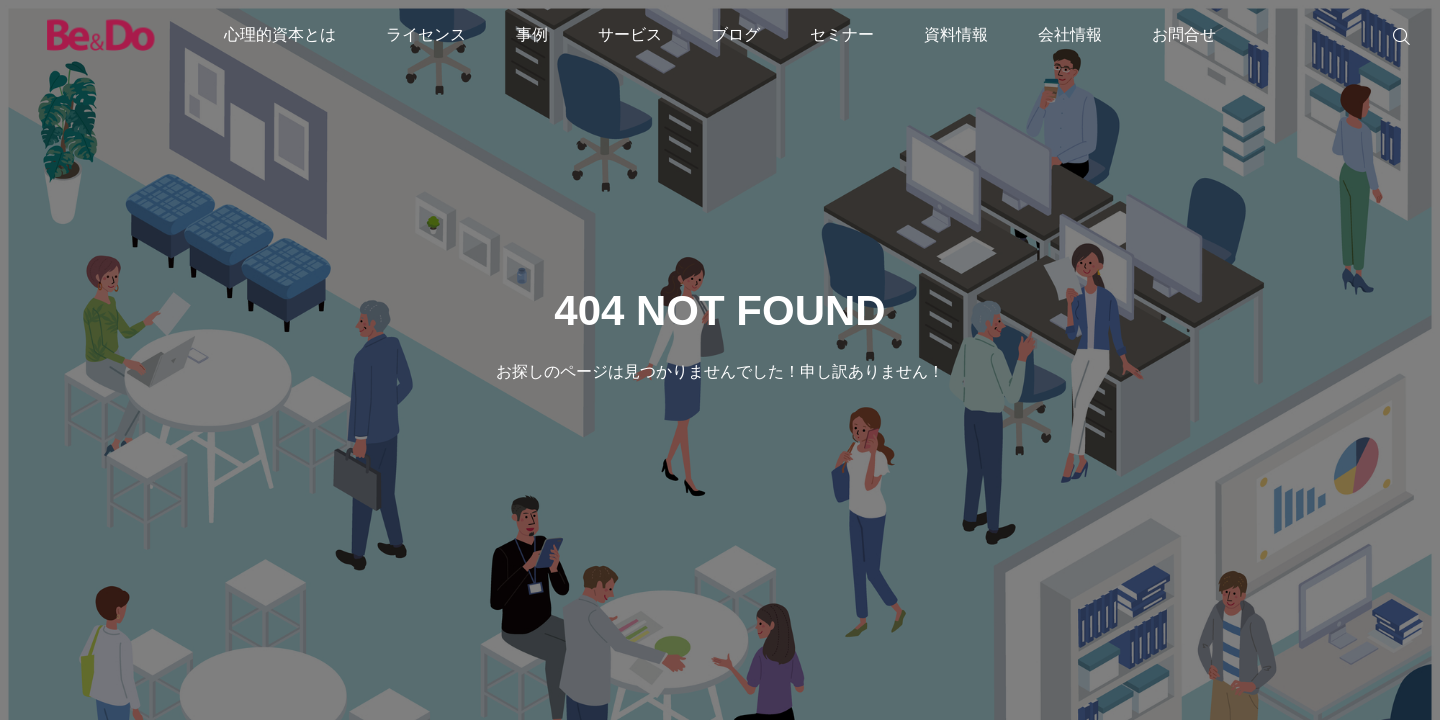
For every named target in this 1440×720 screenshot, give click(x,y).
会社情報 (1070, 34)
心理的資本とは (280, 34)
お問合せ (1184, 34)
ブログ (736, 34)
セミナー (842, 34)
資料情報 (956, 34)
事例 (532, 34)
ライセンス (426, 34)
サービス (630, 34)
